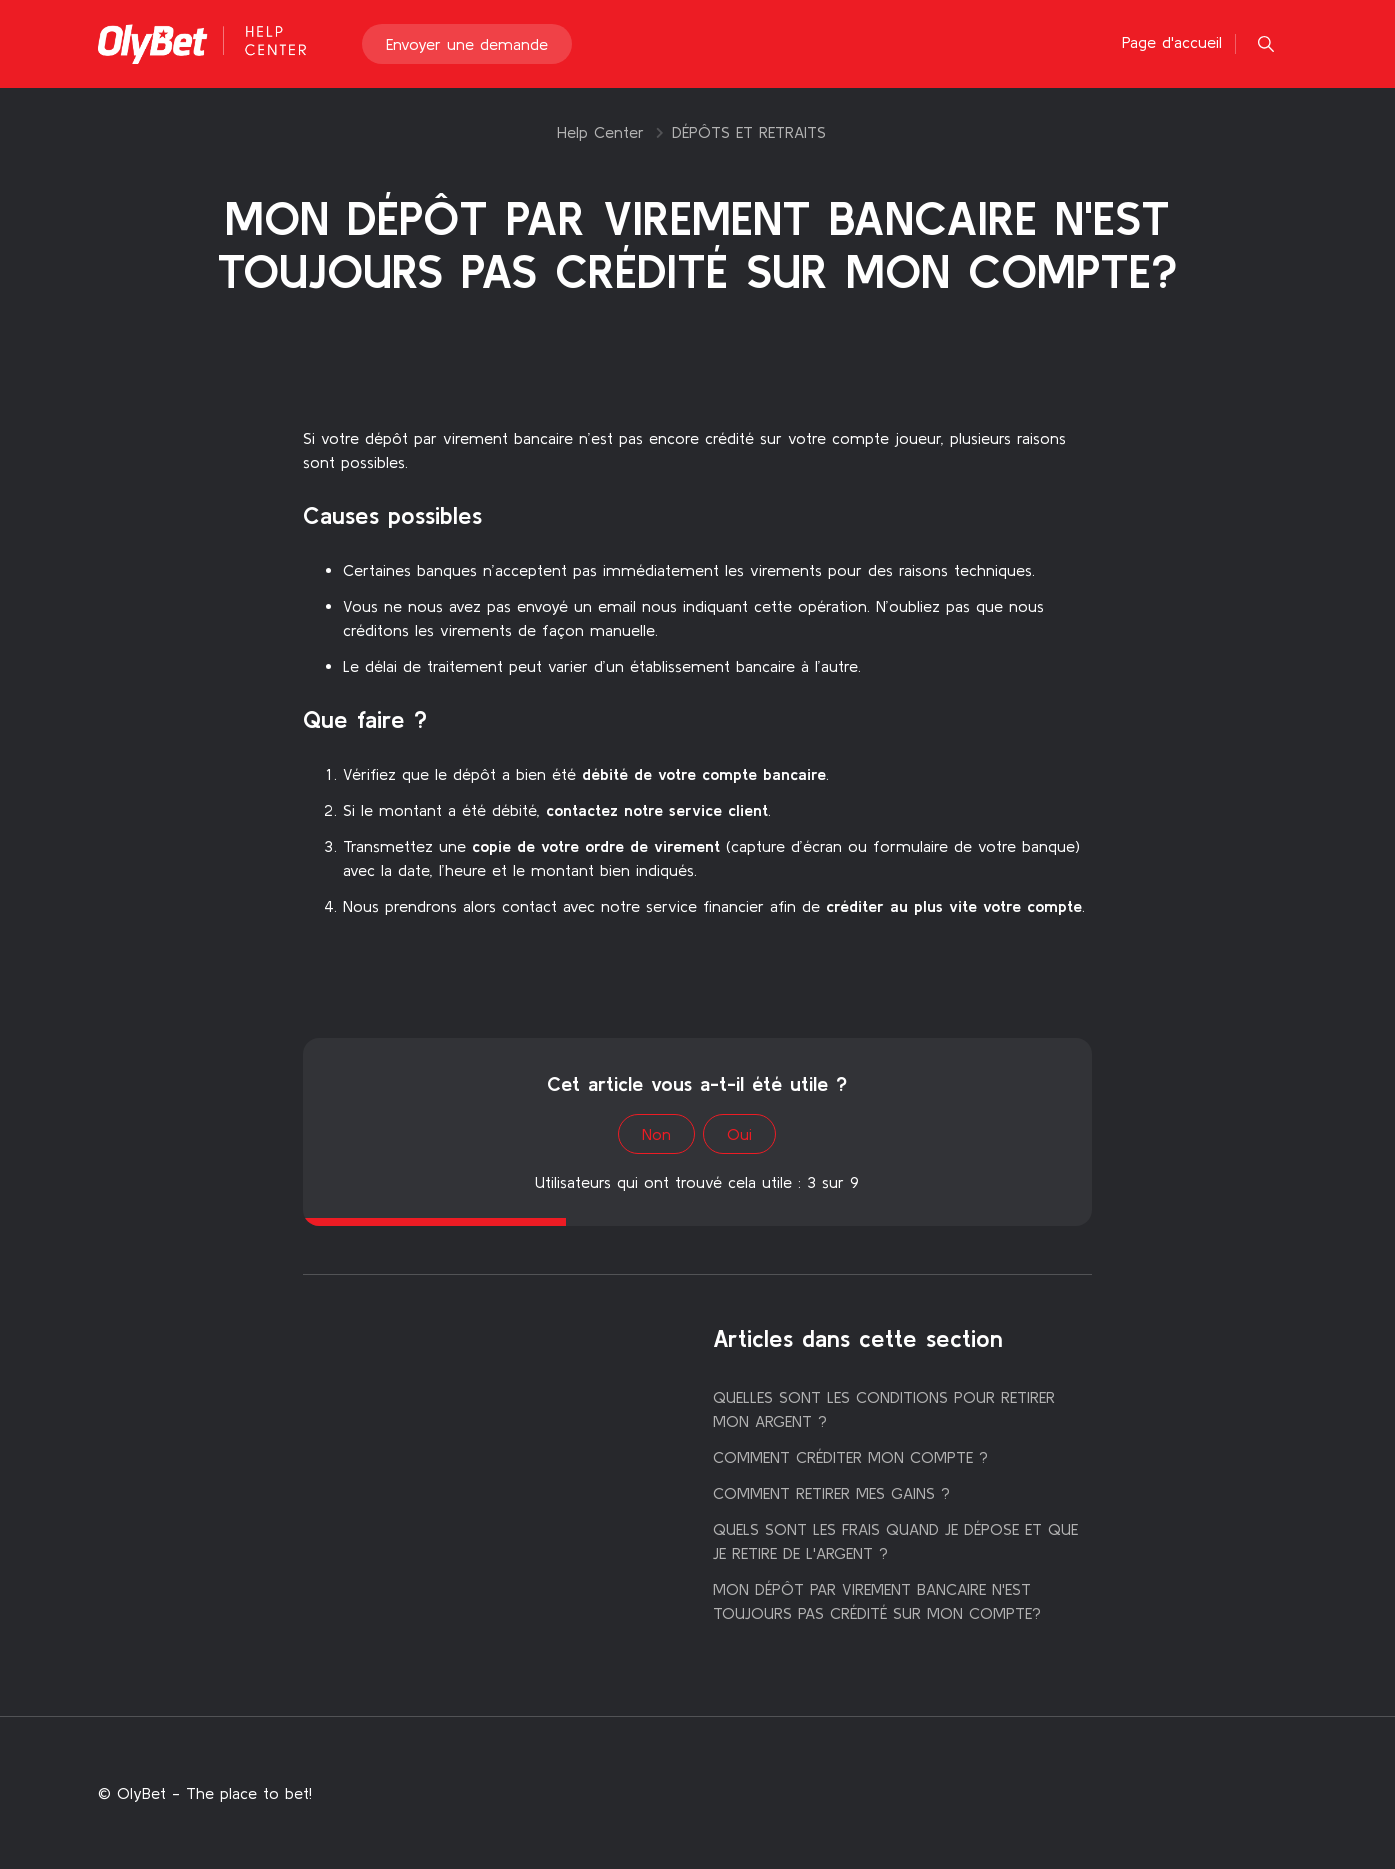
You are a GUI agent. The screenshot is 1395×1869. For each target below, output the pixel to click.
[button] (1266, 44)
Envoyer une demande (467, 44)
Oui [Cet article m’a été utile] (739, 1134)
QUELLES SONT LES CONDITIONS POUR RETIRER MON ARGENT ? (884, 1409)
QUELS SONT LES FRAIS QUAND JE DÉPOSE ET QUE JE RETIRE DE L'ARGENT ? (895, 1541)
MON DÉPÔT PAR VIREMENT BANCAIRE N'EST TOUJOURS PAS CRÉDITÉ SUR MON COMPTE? (877, 1601)
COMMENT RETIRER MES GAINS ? (831, 1493)
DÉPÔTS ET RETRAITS (749, 132)
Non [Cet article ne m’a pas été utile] (656, 1134)
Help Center (600, 132)
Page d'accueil (1172, 42)
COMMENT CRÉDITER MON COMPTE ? (850, 1457)
